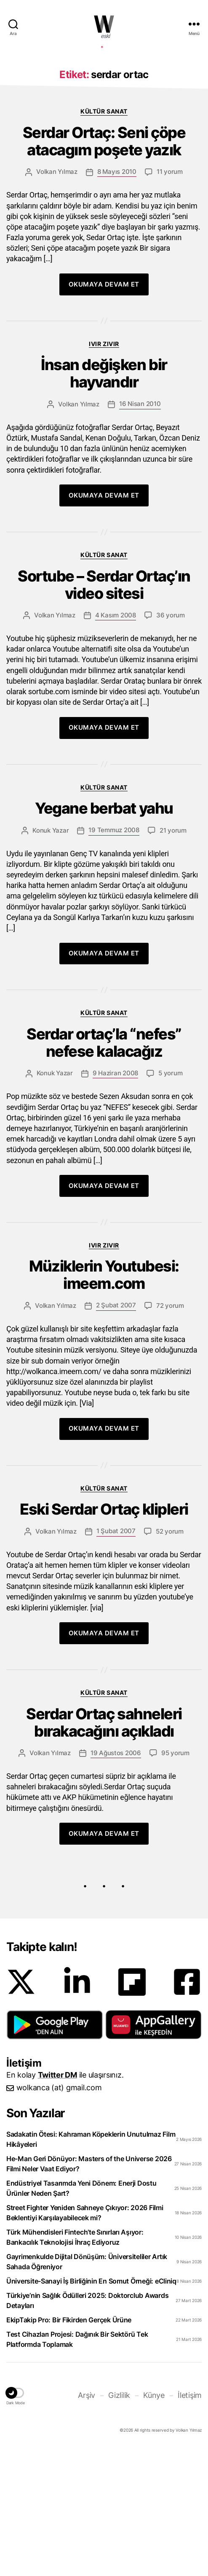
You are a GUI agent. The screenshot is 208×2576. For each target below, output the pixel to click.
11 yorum (170, 298)
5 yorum (170, 1200)
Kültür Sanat (103, 237)
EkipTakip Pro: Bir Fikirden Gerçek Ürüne (68, 2446)
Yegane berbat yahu (104, 935)
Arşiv (86, 2521)
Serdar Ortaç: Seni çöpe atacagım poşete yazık (104, 268)
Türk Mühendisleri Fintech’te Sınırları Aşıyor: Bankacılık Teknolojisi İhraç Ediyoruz (75, 2363)
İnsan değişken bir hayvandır (104, 500)
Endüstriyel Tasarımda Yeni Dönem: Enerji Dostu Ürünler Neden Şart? (81, 2314)
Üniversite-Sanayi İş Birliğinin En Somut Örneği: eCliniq (91, 2407)
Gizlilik (119, 2521)
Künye (154, 2521)
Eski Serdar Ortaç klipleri (104, 1636)
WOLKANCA (104, 24)
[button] (54, 2151)
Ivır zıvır (104, 470)
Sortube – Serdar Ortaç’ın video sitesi (104, 711)
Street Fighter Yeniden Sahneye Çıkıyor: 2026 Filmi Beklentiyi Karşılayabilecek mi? (84, 2339)
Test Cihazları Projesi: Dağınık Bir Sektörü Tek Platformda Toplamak (77, 2466)
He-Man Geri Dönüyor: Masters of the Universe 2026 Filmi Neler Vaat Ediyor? (89, 2290)
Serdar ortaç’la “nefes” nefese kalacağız (104, 1169)
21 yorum (173, 957)
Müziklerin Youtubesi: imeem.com (104, 1401)
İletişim (190, 2521)
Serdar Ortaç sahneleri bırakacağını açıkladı (103, 1849)
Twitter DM (57, 2201)
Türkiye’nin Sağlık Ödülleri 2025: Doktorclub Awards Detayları (87, 2427)
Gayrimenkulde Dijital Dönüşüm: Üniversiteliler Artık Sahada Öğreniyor (86, 2388)
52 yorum (170, 1658)
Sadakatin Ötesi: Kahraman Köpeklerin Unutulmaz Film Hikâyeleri (90, 2266)
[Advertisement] (104, 115)
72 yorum (170, 1432)
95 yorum (175, 1879)
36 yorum (170, 742)
